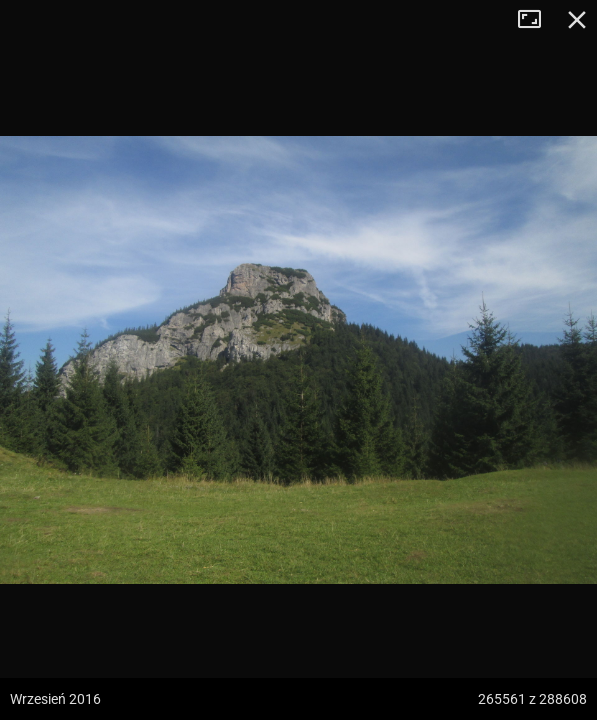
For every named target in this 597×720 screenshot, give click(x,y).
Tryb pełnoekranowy (537, 20)
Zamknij (577, 20)
